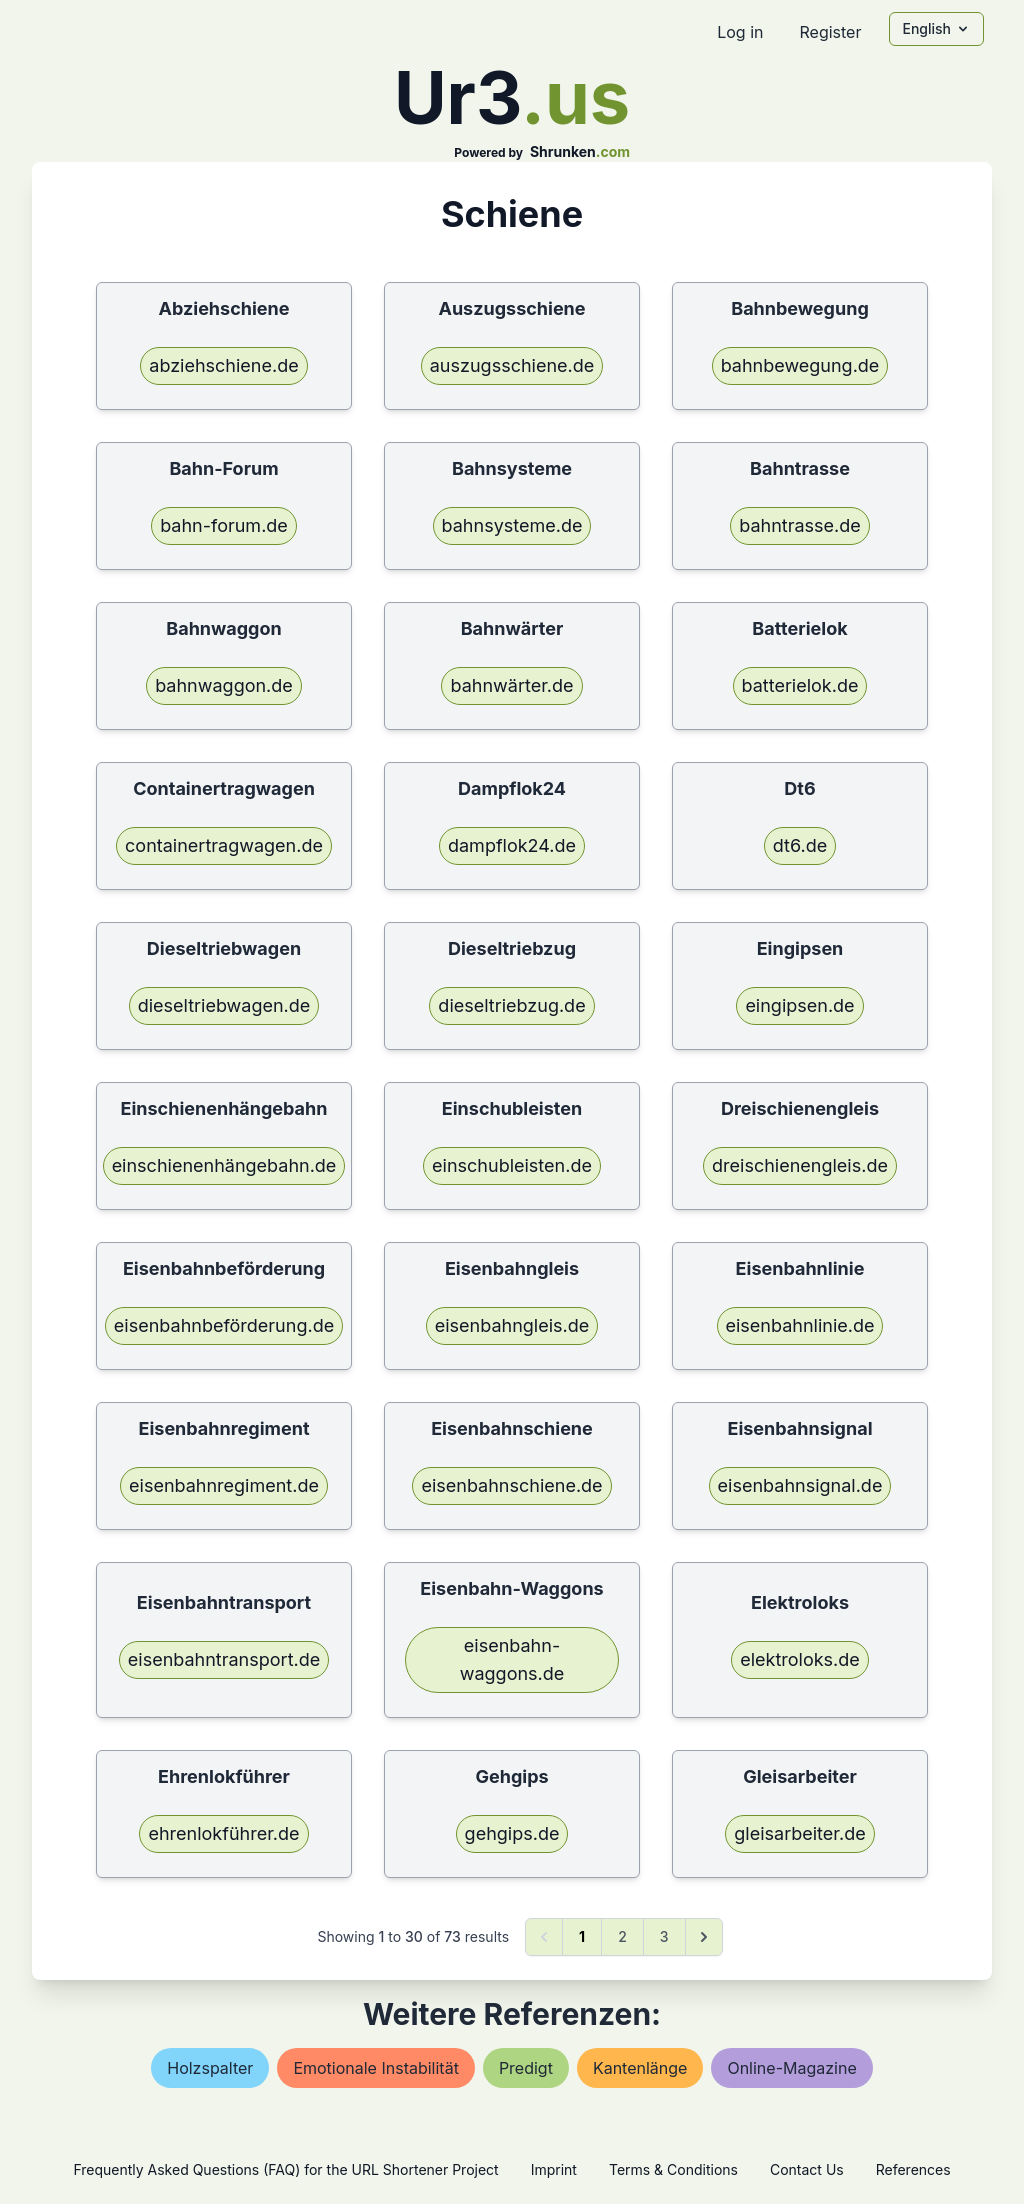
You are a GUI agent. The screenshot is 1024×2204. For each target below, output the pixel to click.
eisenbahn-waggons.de (512, 1659)
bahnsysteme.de (512, 525)
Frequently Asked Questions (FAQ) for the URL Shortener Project (285, 2169)
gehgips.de (512, 1833)
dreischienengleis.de (800, 1165)
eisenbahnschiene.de (511, 1485)
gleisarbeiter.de (799, 1833)
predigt (526, 2068)
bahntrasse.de (800, 525)
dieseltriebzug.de (511, 1005)
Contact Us (807, 2169)
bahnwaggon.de (224, 685)
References (913, 2169)
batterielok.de (800, 685)
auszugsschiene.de (512, 365)
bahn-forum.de (224, 525)
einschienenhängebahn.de (224, 1165)
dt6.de (800, 845)
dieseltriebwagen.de (224, 1005)
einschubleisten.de (512, 1165)
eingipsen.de (799, 1005)
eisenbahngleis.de (512, 1325)
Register (830, 32)
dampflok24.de (512, 845)
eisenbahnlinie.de (800, 1325)
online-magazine (791, 2068)
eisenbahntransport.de (224, 1659)
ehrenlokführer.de (223, 1833)
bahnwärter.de (511, 685)
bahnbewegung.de (800, 365)
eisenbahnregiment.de (224, 1485)
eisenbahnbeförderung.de (224, 1325)
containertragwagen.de (224, 845)
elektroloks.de (800, 1659)
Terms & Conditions (673, 2169)
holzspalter (210, 2068)
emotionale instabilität (376, 2068)
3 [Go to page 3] (664, 1936)
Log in (740, 32)
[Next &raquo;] (704, 1937)
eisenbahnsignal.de (800, 1485)
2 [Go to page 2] (622, 1936)
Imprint (554, 2169)
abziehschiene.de (223, 365)
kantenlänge (640, 2068)
